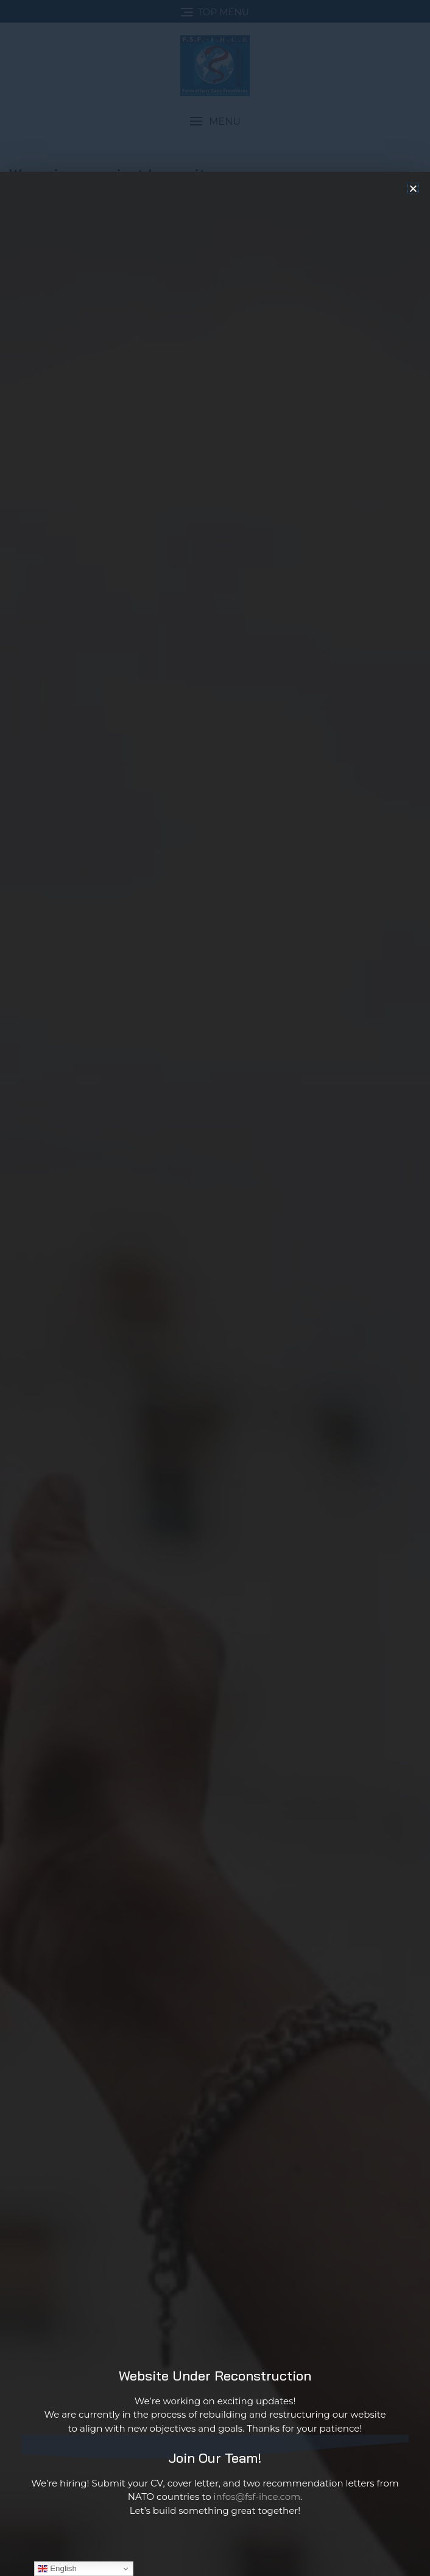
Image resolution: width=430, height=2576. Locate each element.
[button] (413, 308)
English (57, 2569)
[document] (215, 1288)
